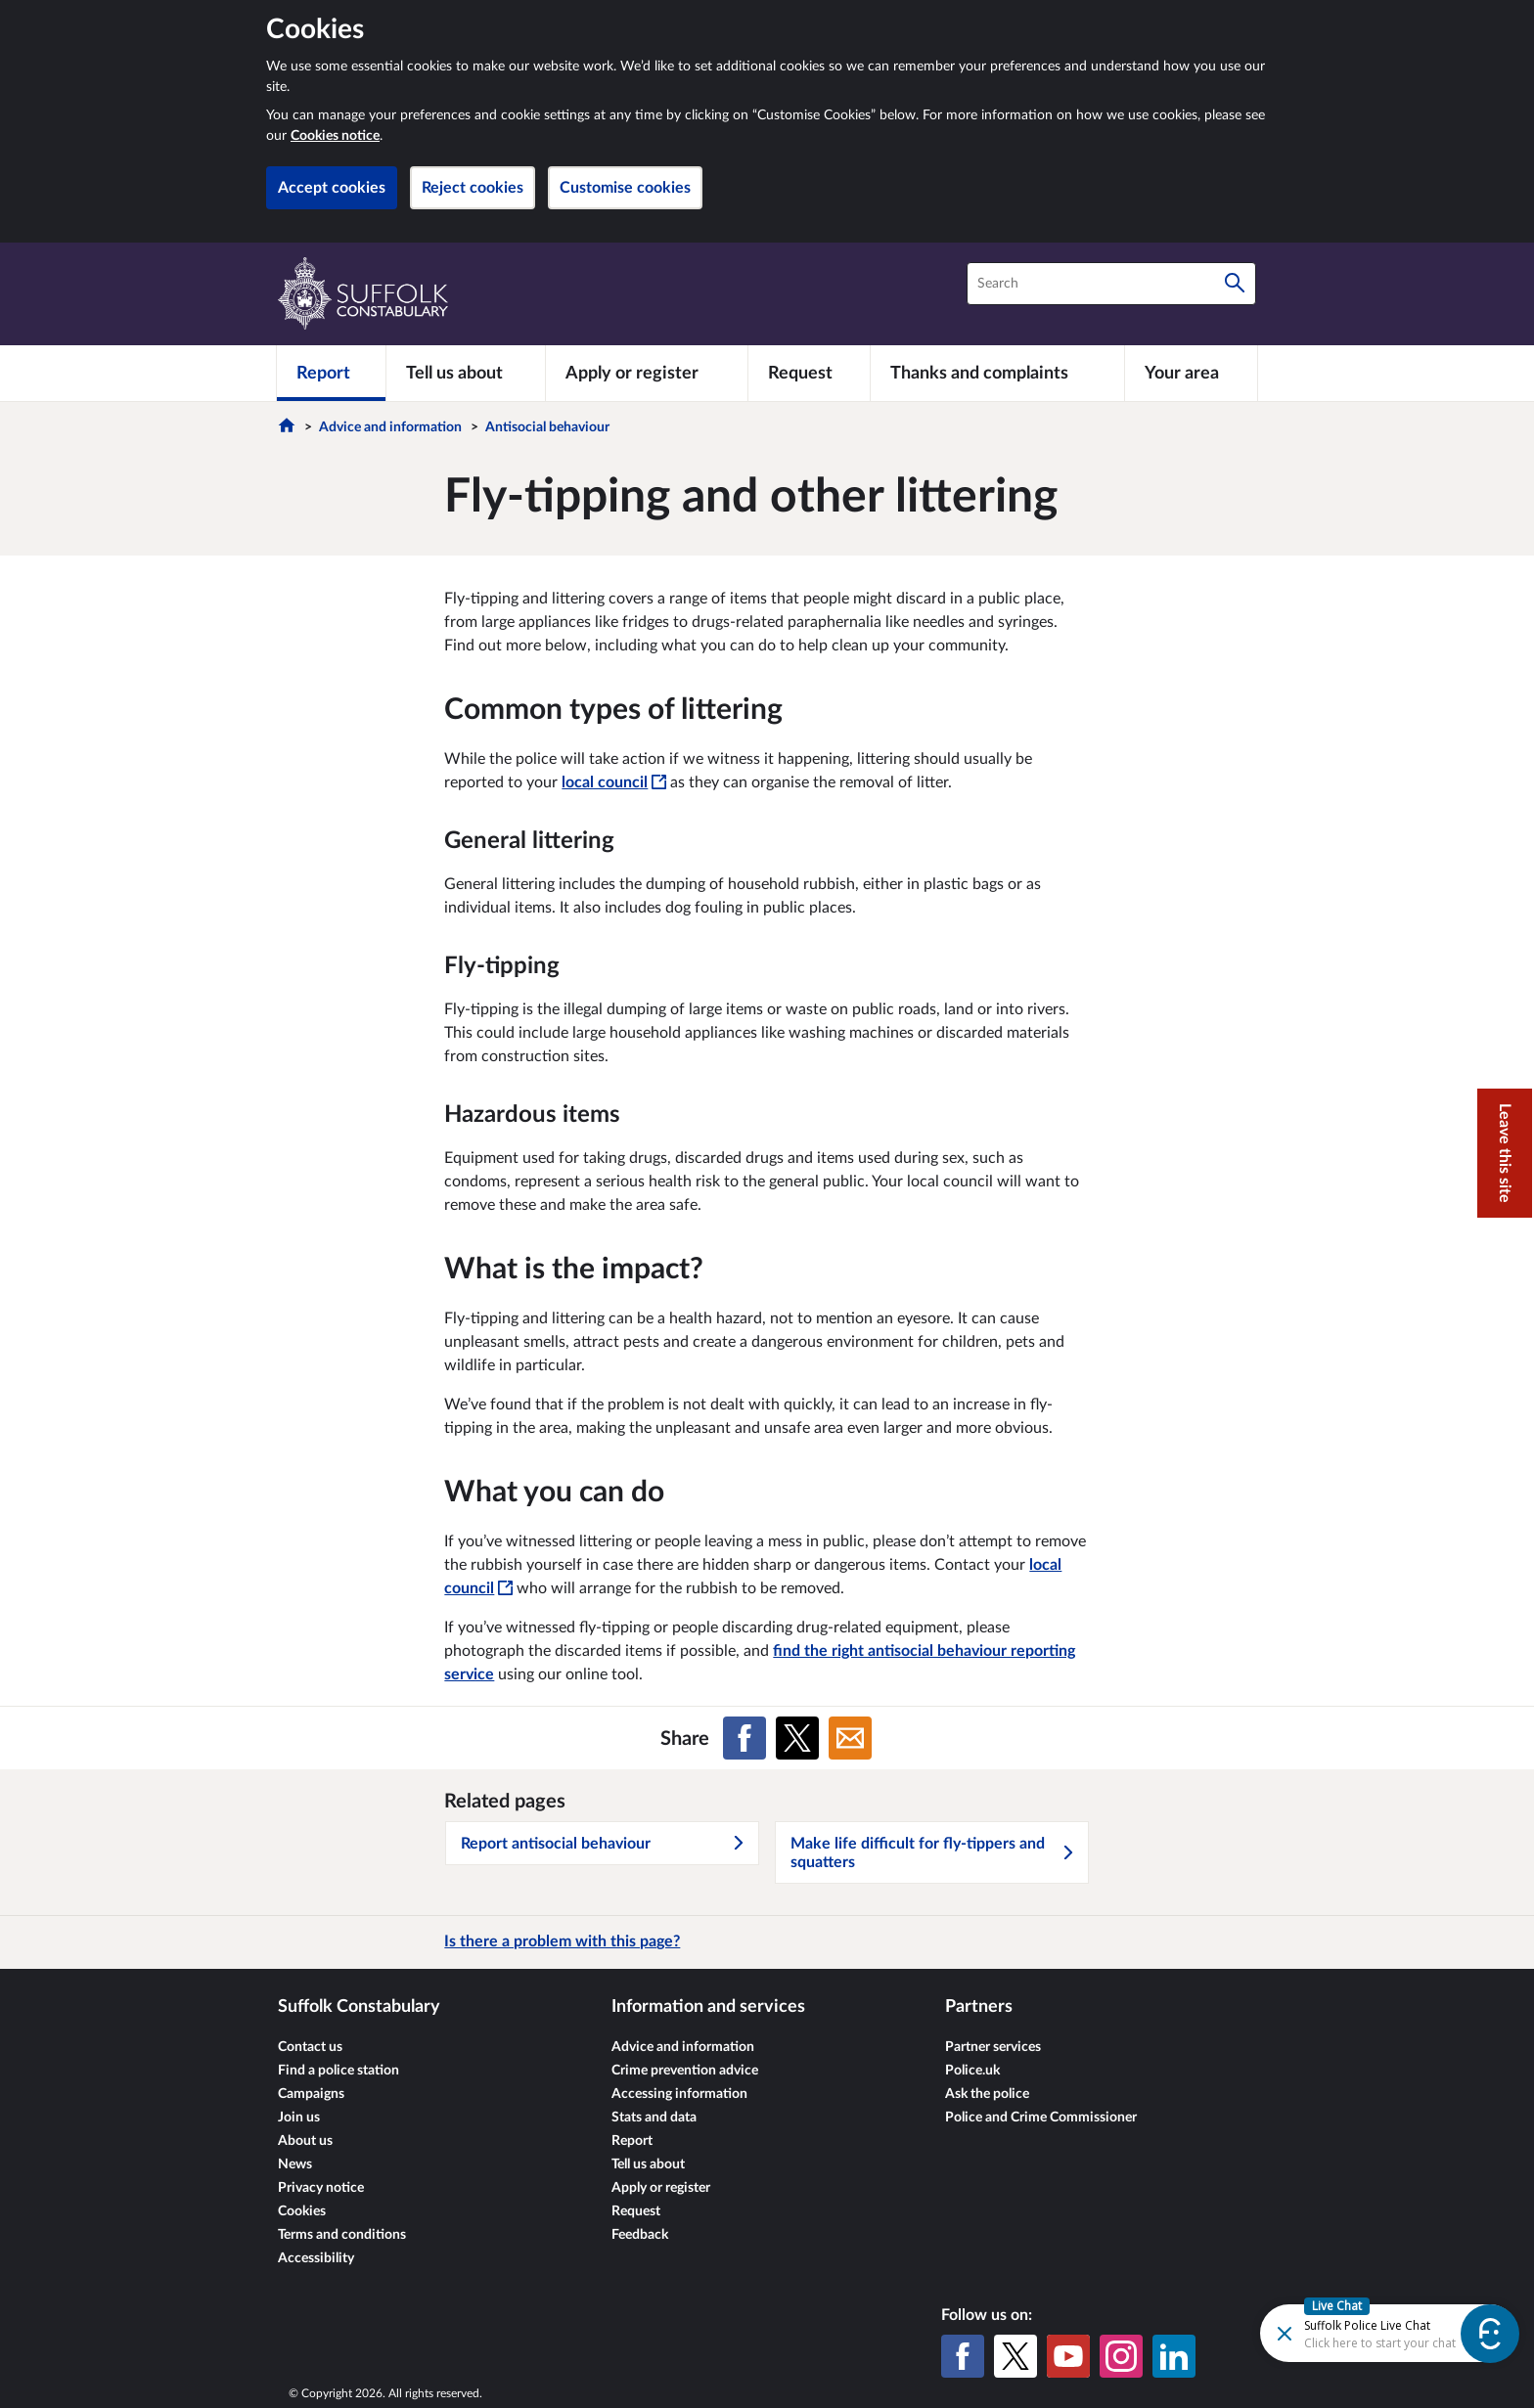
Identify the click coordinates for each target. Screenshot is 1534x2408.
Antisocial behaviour (547, 427)
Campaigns (311, 2094)
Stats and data (654, 2117)
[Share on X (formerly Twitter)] (797, 1738)
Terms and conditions (342, 2235)
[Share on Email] (850, 1738)
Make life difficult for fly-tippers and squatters (933, 1853)
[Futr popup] (1365, 2332)
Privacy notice (321, 2188)
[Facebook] (962, 2356)
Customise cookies (625, 188)
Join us (299, 2117)
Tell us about (648, 2164)
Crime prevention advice (684, 2070)
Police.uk (972, 2070)
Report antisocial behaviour (603, 1843)
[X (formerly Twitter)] (1015, 2356)
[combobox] (1111, 283)
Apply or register (660, 2188)
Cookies (302, 2211)
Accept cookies (331, 188)
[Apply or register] (646, 372)
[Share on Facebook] (744, 1738)
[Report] (331, 372)
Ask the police (987, 2094)
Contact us (310, 2047)
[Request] (809, 372)
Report (632, 2141)
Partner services (993, 2047)
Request (635, 2211)
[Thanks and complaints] (997, 372)
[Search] (1234, 283)
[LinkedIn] (1174, 2356)
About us (305, 2141)
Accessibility (316, 2258)
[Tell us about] (465, 372)
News (295, 2164)
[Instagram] (1121, 2356)
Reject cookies (472, 188)
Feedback (639, 2235)
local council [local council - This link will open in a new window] (614, 782)
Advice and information (390, 427)
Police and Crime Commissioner (1041, 2117)
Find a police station (338, 2070)
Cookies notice (335, 136)
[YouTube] (1068, 2356)
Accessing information (679, 2094)
